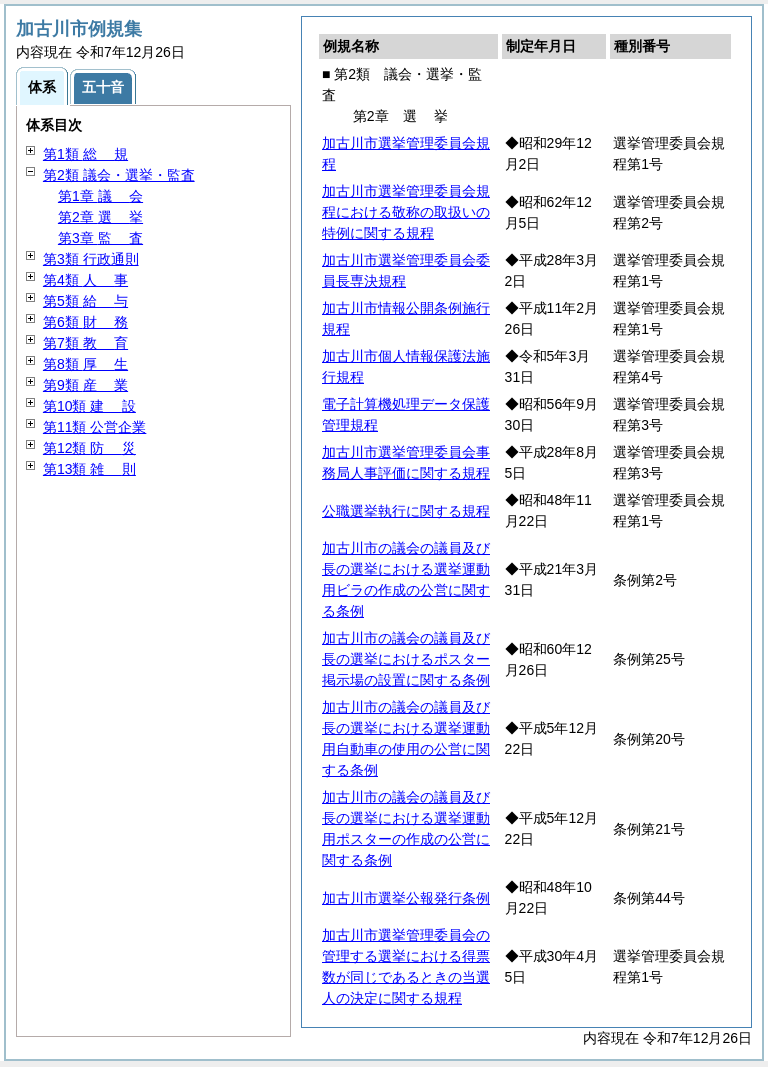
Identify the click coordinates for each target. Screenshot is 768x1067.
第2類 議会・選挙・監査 (119, 175)
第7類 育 (85, 343)
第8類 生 (85, 364)
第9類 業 (85, 385)
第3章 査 (100, 238)
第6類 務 (85, 322)
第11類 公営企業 (94, 427)
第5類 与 (85, 301)
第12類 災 (89, 448)
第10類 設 (89, 406)
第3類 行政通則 (91, 259)
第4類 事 (85, 280)
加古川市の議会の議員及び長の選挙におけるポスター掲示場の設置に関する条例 (406, 659)
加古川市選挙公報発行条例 (406, 898)
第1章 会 (100, 196)
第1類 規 (85, 154)
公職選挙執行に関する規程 (406, 511)
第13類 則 (89, 469)
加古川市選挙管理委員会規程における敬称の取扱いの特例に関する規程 (406, 212)
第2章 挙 (100, 217)
